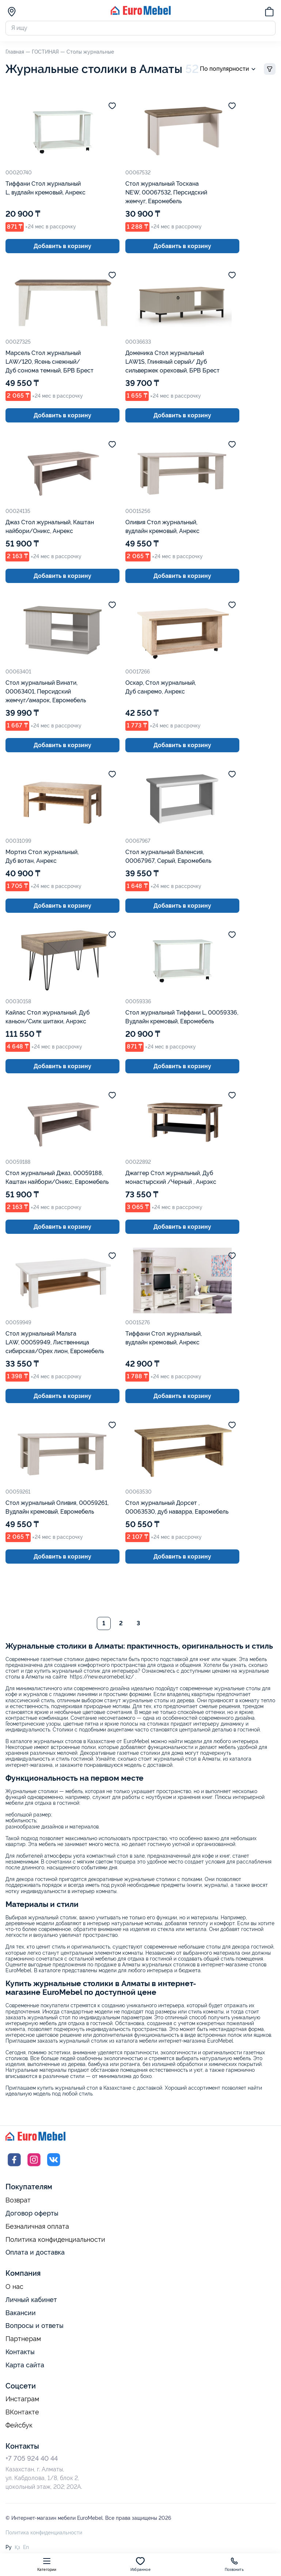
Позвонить (234, 2564)
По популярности (229, 69)
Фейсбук (19, 2426)
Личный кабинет (31, 2300)
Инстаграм (22, 2399)
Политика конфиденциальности (55, 2240)
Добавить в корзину (62, 246)
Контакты (20, 2352)
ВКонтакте (22, 2413)
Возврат (18, 2200)
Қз (17, 2547)
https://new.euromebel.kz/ (101, 1677)
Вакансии (20, 2313)
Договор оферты (31, 2213)
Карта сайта (24, 2366)
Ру (8, 2547)
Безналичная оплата (37, 2227)
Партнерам (23, 2339)
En (26, 2547)
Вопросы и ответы (34, 2326)
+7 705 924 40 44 (31, 2459)
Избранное (140, 2564)
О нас (14, 2287)
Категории (47, 2564)
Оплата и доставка (35, 2253)
